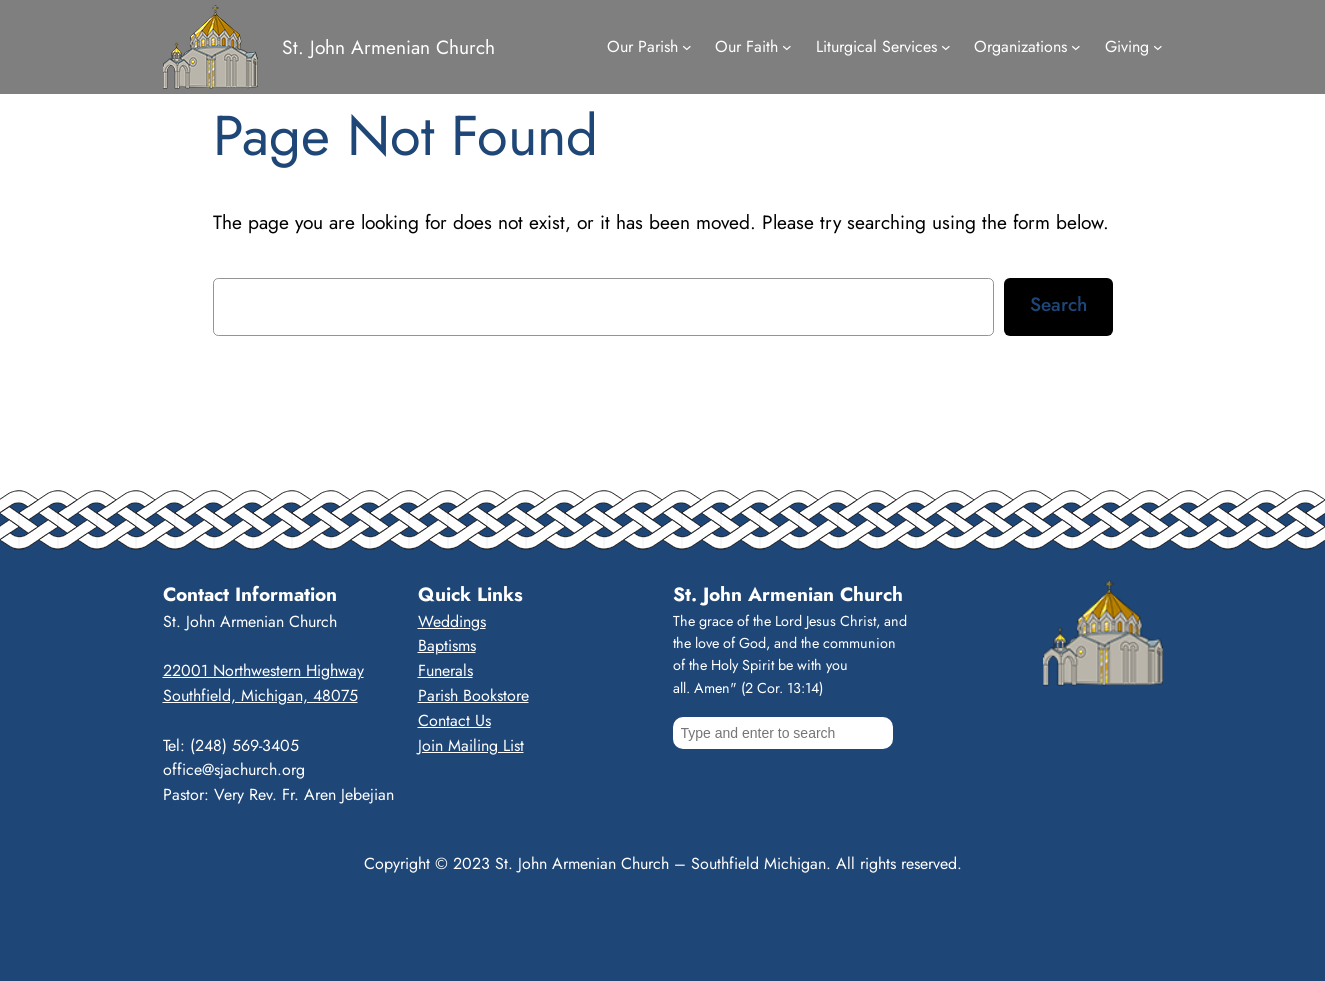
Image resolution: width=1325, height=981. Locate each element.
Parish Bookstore (473, 695)
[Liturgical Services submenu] (946, 47)
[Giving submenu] (1158, 47)
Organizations (1020, 46)
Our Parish (642, 46)
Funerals (445, 670)
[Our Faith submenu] (787, 47)
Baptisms (447, 645)
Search (1058, 304)
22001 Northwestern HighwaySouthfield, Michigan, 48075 (263, 683)
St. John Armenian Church (388, 47)
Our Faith (746, 46)
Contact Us (454, 720)
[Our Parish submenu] (687, 47)
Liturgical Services (876, 46)
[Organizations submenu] (1076, 47)
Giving (1127, 46)
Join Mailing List (471, 745)
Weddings (452, 621)
